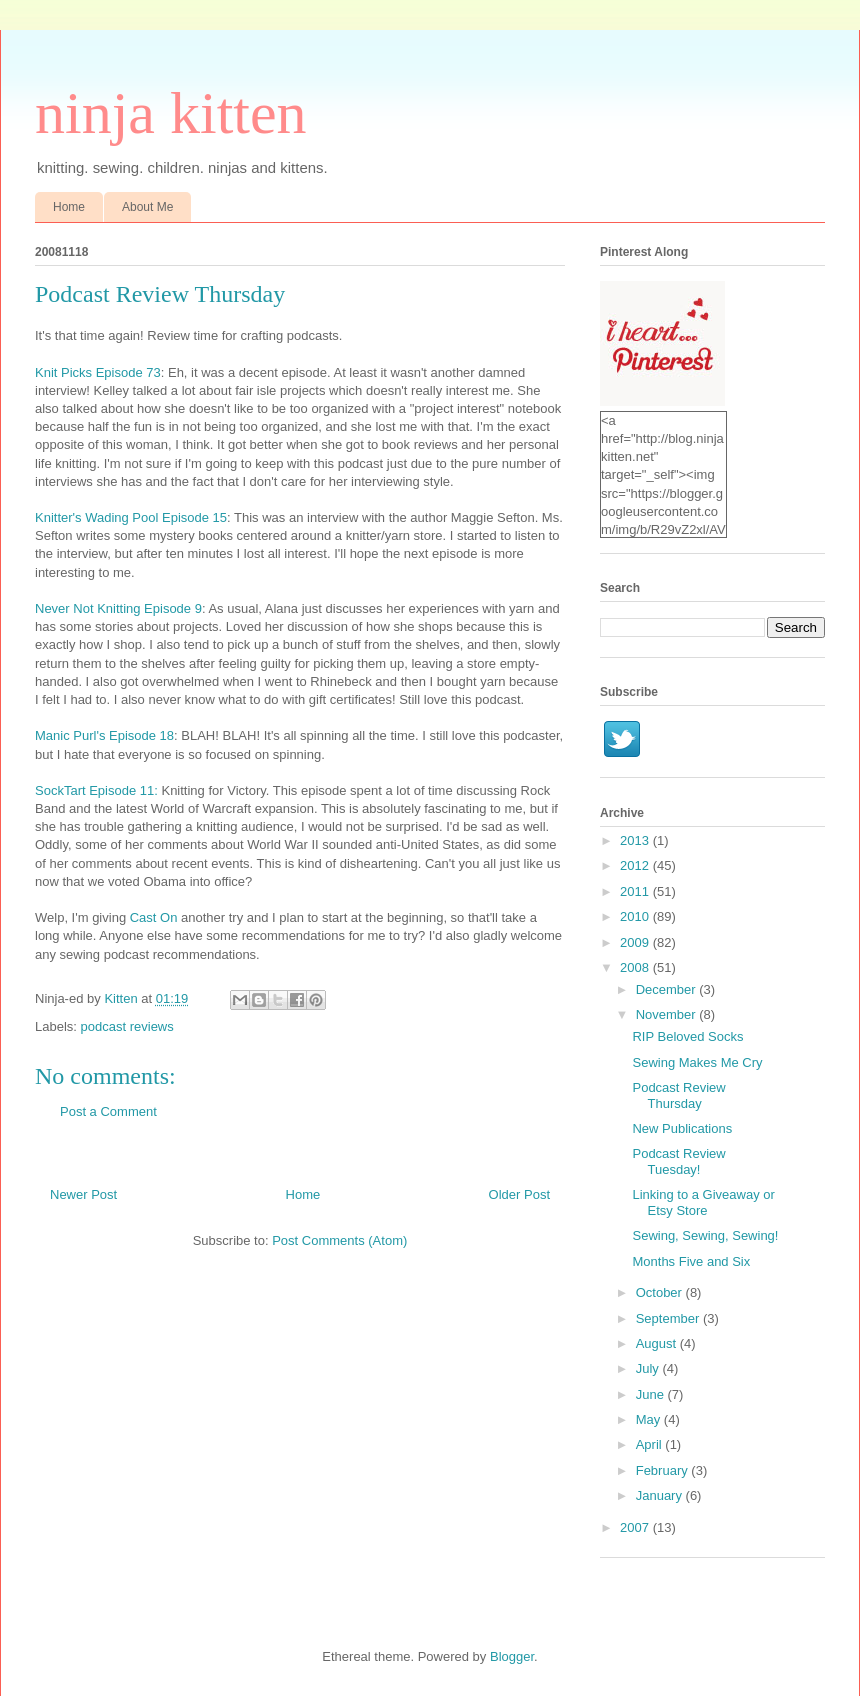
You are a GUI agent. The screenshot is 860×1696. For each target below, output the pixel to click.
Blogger (512, 1656)
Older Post (519, 1194)
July (649, 1368)
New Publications (682, 1128)
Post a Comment (108, 1111)
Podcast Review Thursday (678, 1095)
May (650, 1419)
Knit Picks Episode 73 (98, 372)
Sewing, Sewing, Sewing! (705, 1235)
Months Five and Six (691, 1261)
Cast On (154, 917)
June (652, 1394)
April (651, 1444)
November (668, 1014)
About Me (147, 207)
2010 (636, 916)
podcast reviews (127, 1026)
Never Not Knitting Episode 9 (118, 608)
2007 (636, 1527)
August (658, 1343)
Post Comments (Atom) (339, 1240)
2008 (636, 967)
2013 (636, 840)
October (661, 1292)
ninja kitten (171, 113)
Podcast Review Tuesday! (678, 1161)
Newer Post (83, 1194)
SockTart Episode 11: (96, 790)
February (664, 1470)
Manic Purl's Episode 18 (104, 735)
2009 (636, 942)
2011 (636, 891)
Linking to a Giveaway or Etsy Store (703, 1202)
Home (69, 207)
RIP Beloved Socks (687, 1036)
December (668, 989)
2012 (636, 865)
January (661, 1495)
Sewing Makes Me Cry (697, 1062)
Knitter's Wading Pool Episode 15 (131, 517)
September (669, 1318)
